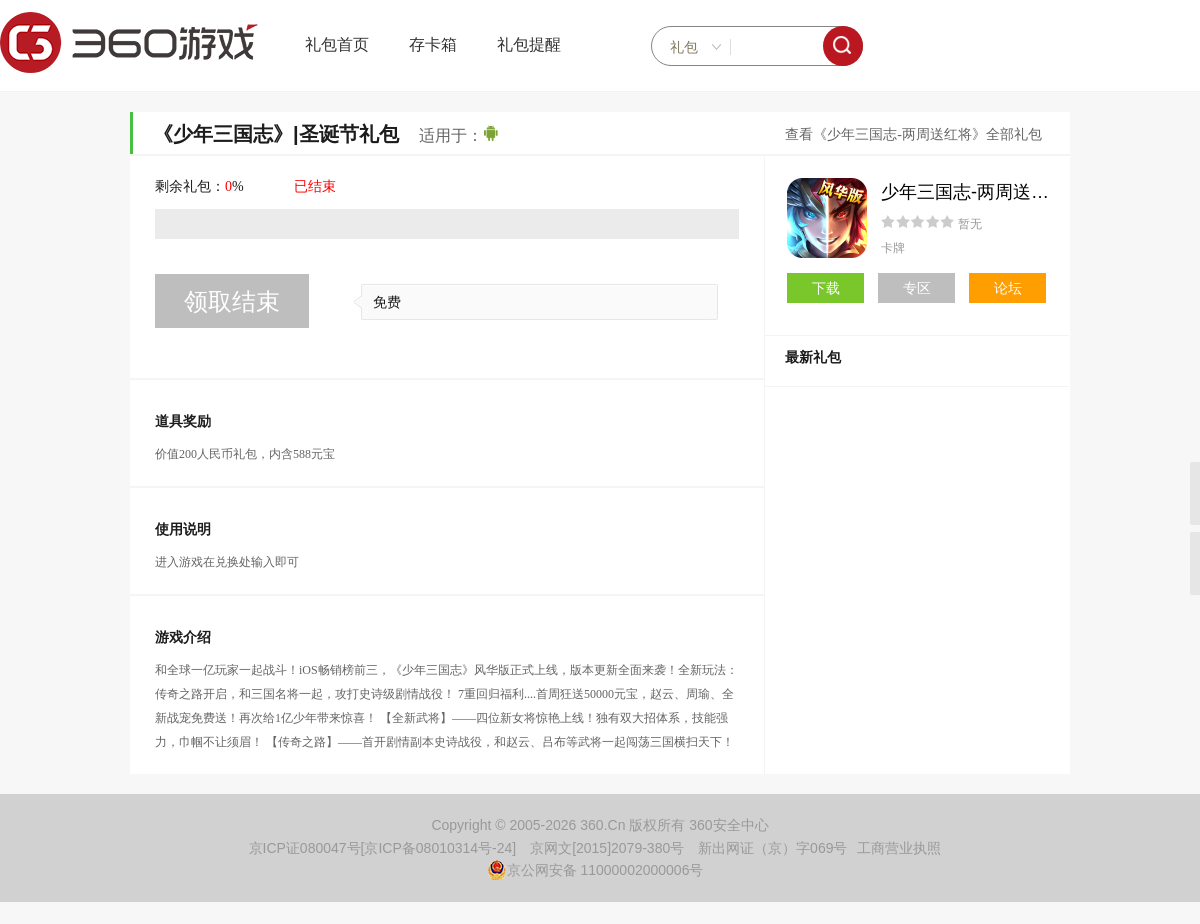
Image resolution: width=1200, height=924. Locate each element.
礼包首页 (337, 44)
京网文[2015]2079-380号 (607, 848)
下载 (826, 288)
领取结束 (232, 301)
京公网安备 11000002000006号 (595, 870)
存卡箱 (433, 44)
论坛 (1008, 288)
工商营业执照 (899, 848)
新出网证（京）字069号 (772, 848)
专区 (917, 288)
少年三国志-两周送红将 (974, 192)
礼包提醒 (529, 44)
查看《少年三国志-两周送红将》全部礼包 (913, 134)
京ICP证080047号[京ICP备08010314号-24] (383, 848)
